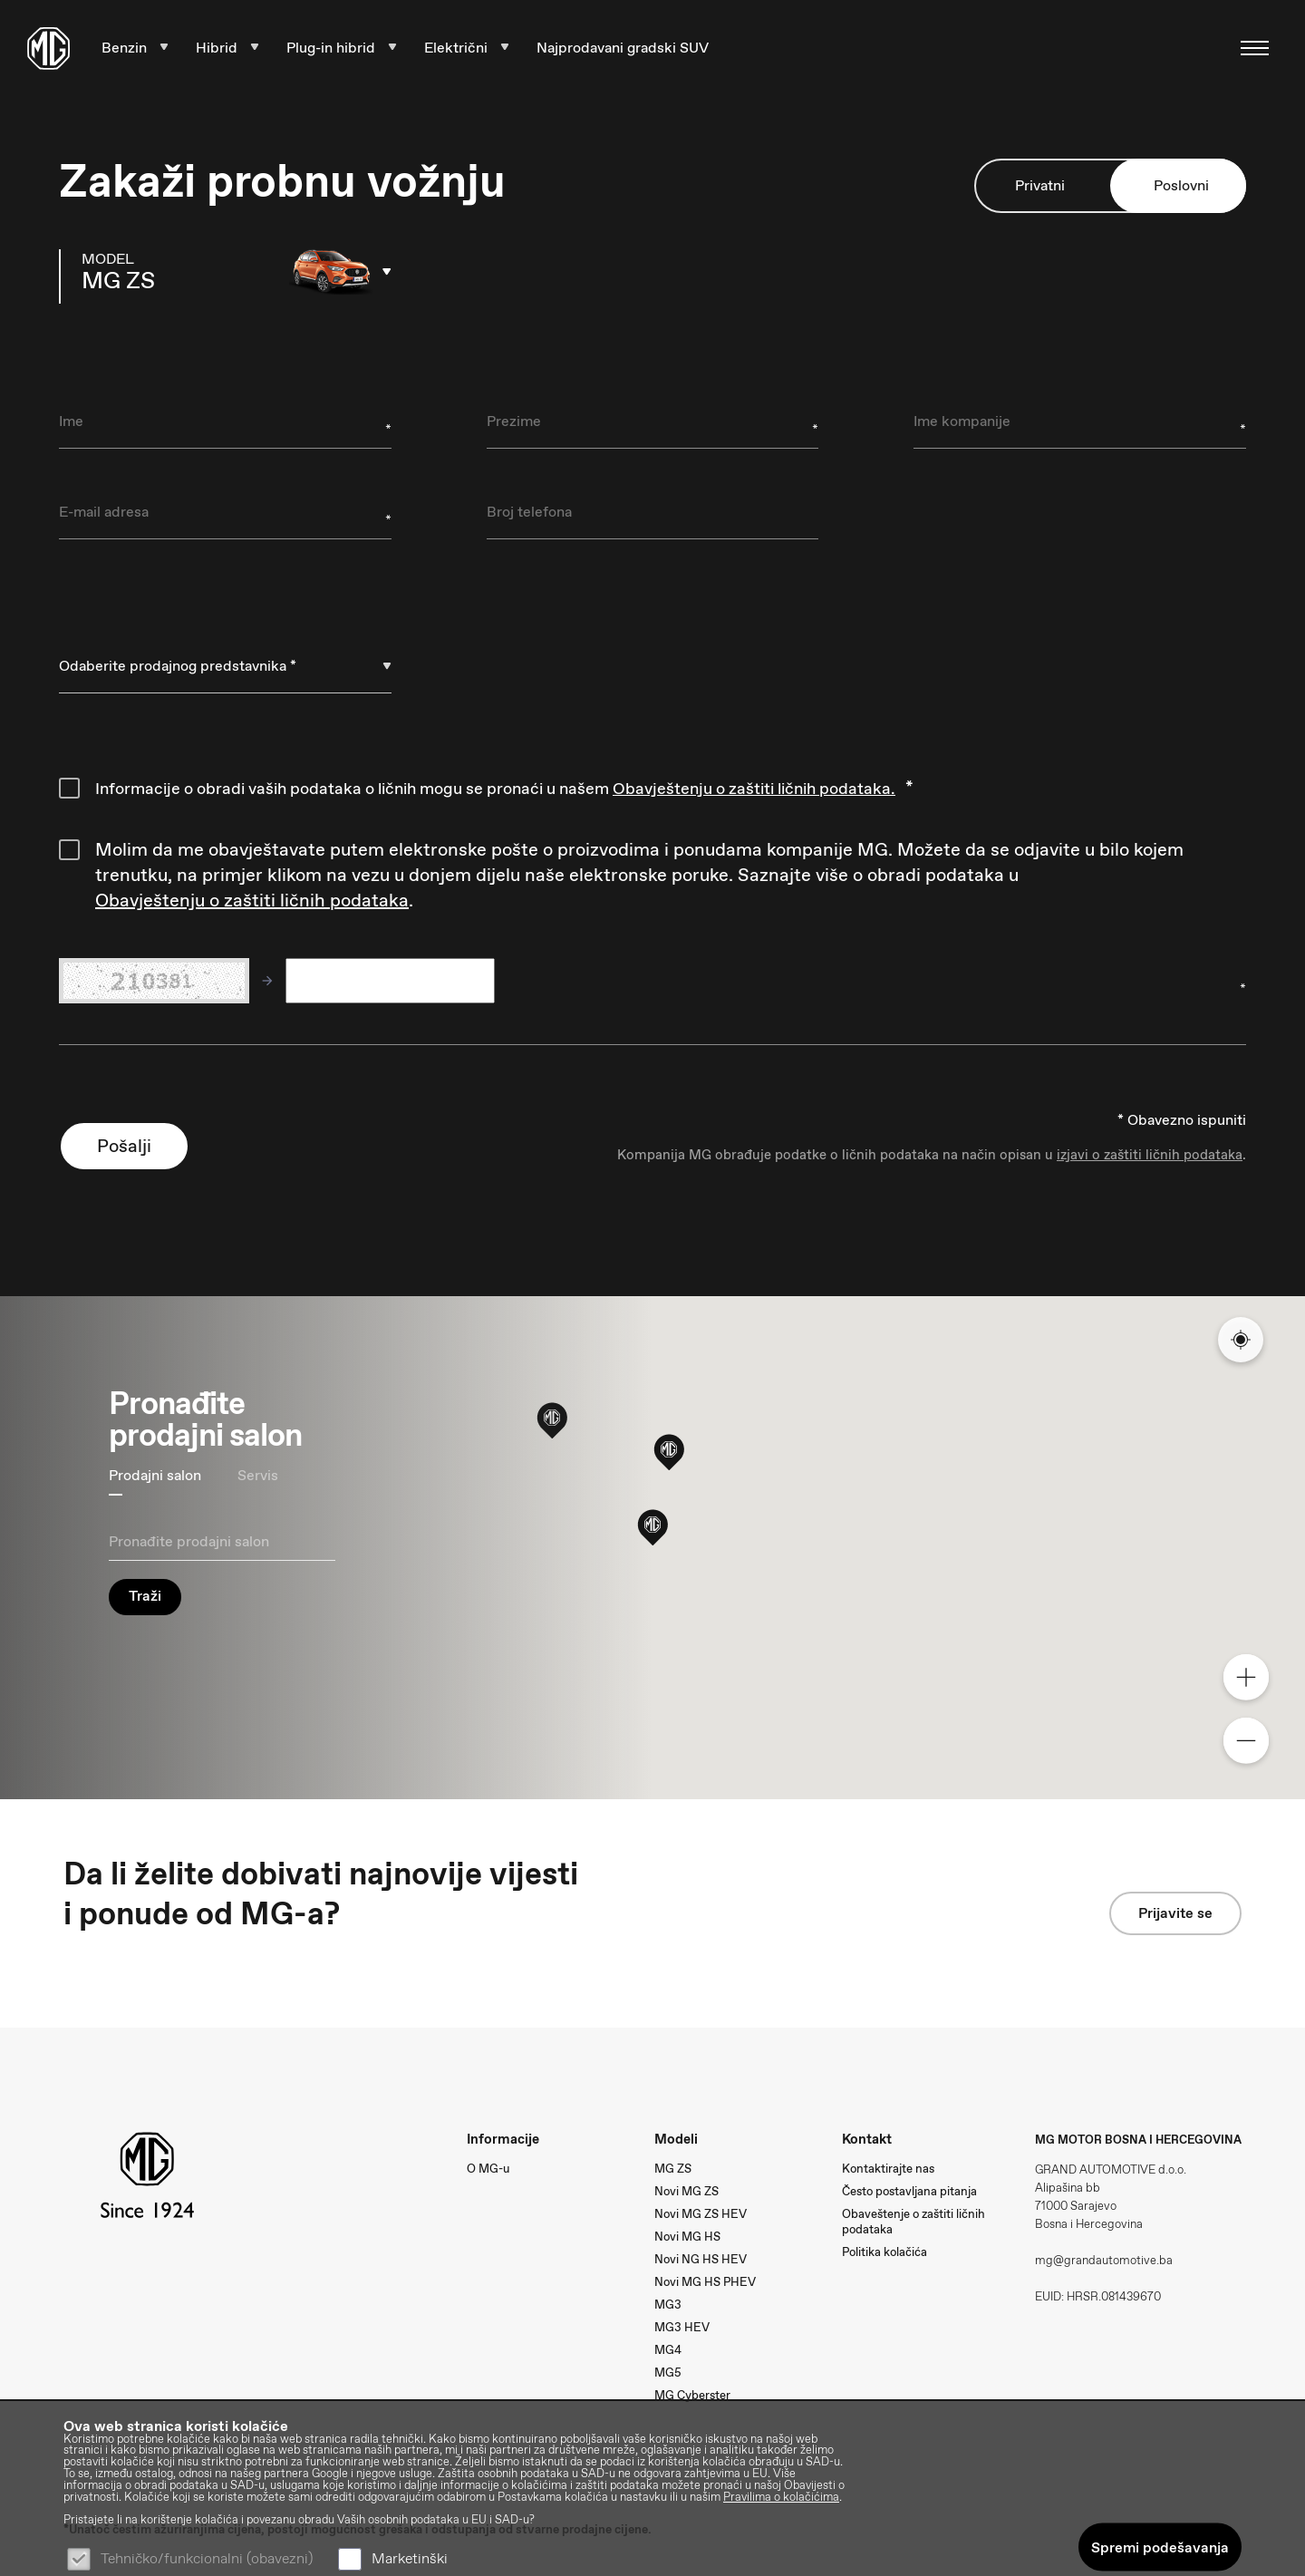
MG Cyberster (692, 2395)
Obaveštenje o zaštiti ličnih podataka (913, 2221)
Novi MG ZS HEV (700, 2214)
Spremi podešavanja (1160, 2546)
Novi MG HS (687, 2236)
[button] (652, 1526)
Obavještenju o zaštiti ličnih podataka (252, 900)
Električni (466, 47)
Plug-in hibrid (341, 47)
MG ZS (672, 2168)
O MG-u (488, 2168)
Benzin (135, 47)
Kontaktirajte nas (888, 2168)
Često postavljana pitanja (909, 2191)
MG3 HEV (682, 2327)
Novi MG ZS (686, 2191)
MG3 (668, 2304)
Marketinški (410, 2558)
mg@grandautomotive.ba (1104, 2260)
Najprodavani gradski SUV (622, 47)
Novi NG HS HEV (700, 2259)
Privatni (1040, 186)
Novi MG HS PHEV (705, 2282)
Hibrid (227, 47)
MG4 (668, 2350)
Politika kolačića (884, 2252)
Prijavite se (1175, 1912)
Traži (145, 1595)
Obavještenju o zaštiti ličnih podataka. (754, 788)
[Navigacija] (1249, 48)
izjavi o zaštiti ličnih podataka (1149, 1155)
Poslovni (1181, 186)
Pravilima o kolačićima (781, 2497)
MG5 (668, 2372)
